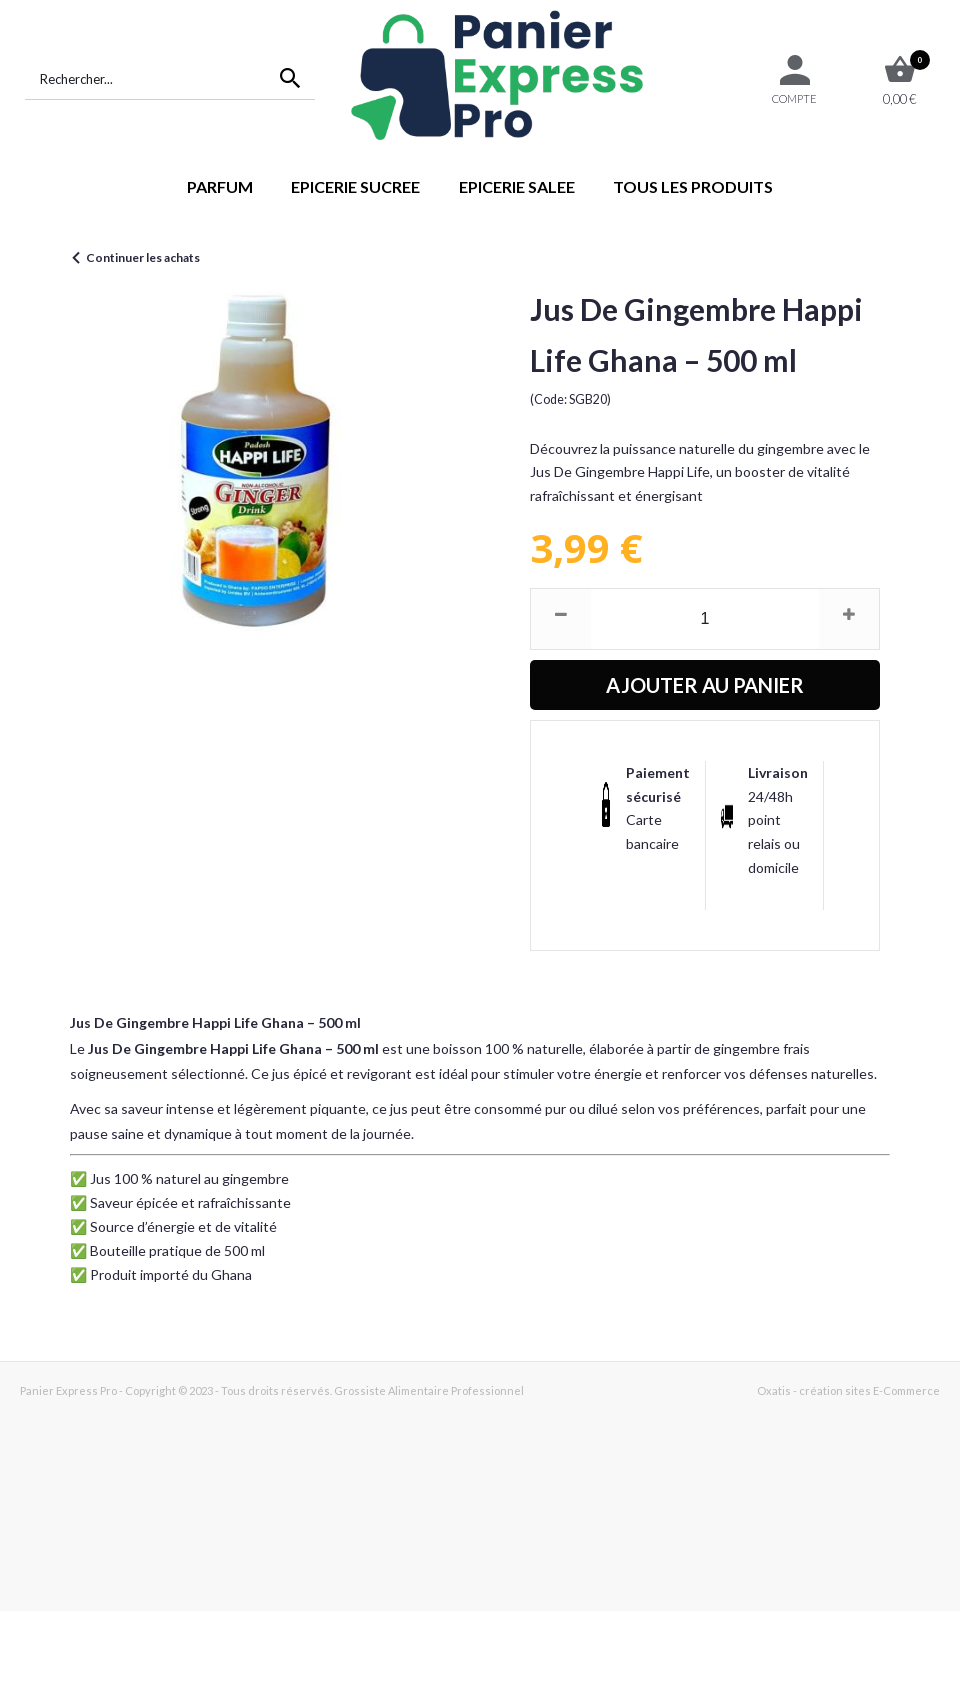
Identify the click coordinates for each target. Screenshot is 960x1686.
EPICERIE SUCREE (355, 186)
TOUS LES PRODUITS (693, 186)
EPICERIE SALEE (517, 186)
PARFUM (220, 186)
